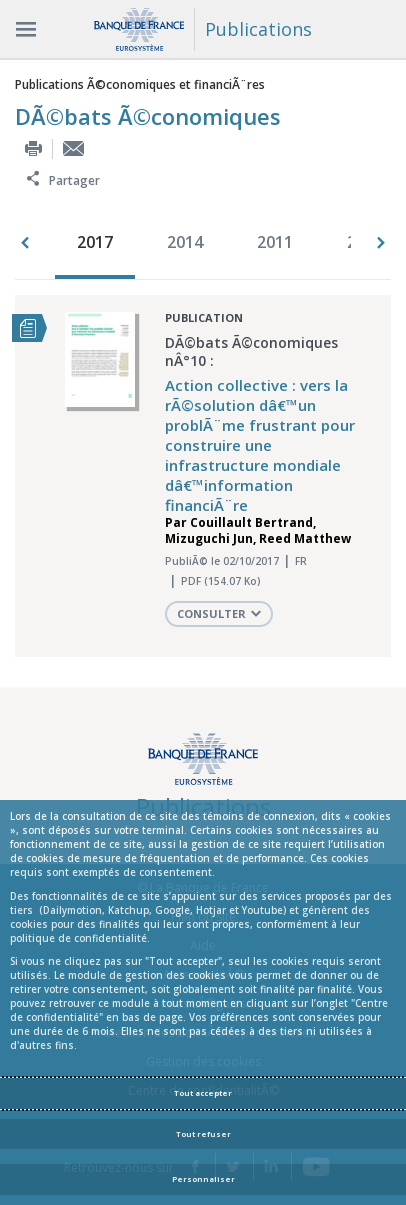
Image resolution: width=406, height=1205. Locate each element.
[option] (100, 244)
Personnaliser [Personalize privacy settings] (203, 1179)
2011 (275, 242)
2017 (95, 242)
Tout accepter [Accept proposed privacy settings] (203, 1093)
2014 (185, 242)
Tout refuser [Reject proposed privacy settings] (203, 1134)
